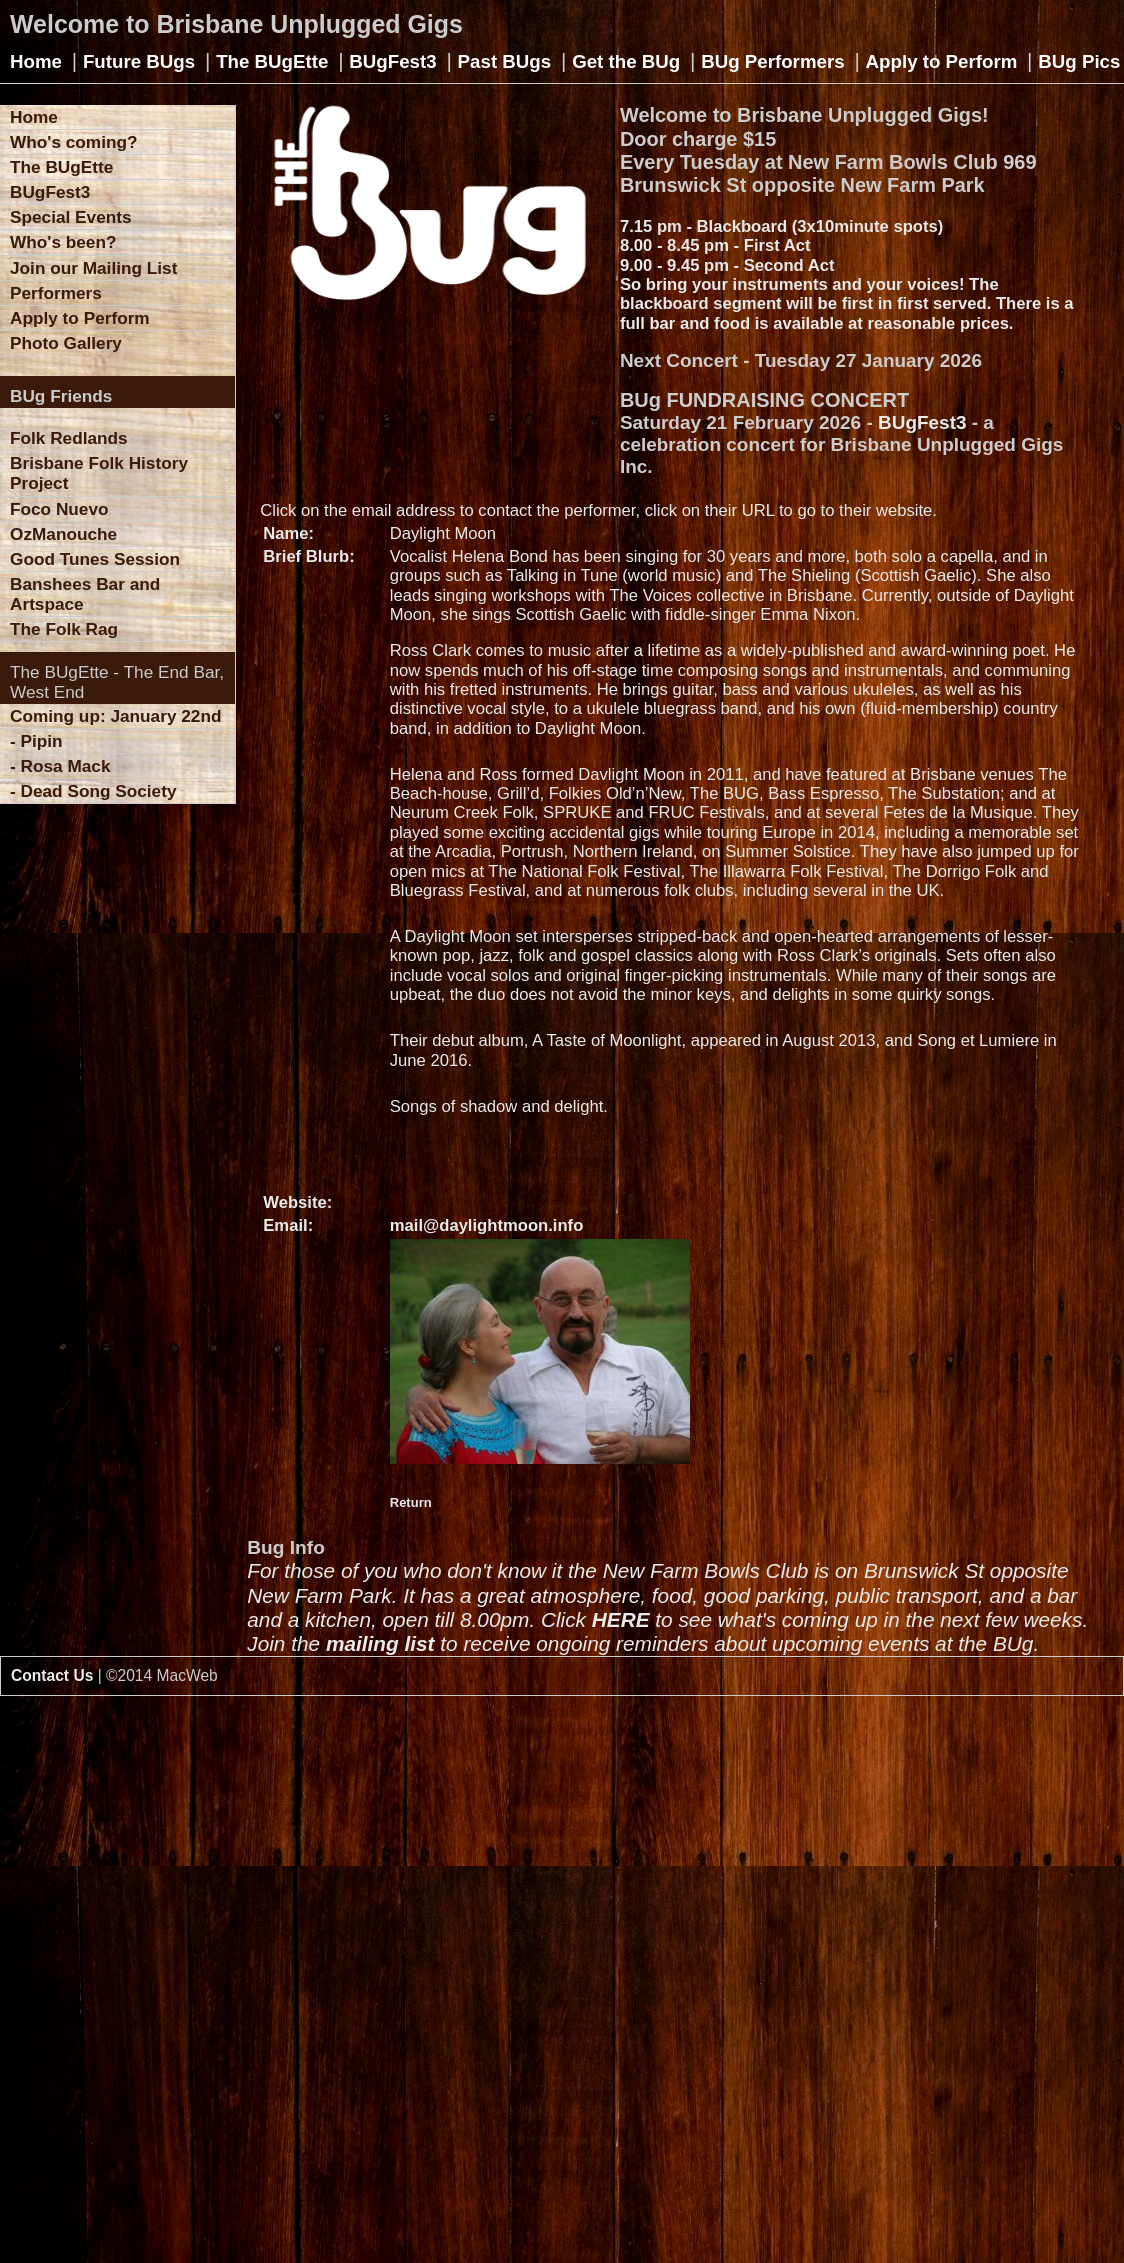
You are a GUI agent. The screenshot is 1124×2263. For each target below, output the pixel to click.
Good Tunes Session (95, 559)
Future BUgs (139, 61)
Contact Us (52, 1675)
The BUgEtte (272, 61)
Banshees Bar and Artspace (85, 594)
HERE (621, 1619)
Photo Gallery (66, 343)
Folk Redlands (69, 438)
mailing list (380, 1643)
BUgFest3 (392, 61)
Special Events (71, 217)
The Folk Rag (64, 629)
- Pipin (36, 741)
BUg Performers (772, 61)
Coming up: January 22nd (115, 716)
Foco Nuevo (59, 509)
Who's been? (63, 242)
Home (36, 61)
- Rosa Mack (60, 766)
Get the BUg (626, 61)
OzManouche (63, 534)
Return (411, 1502)
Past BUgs (505, 61)
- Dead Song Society (93, 791)
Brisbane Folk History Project (99, 473)
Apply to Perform (942, 61)
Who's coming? (73, 142)
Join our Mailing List (93, 268)
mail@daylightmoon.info (487, 1225)
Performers (56, 293)
